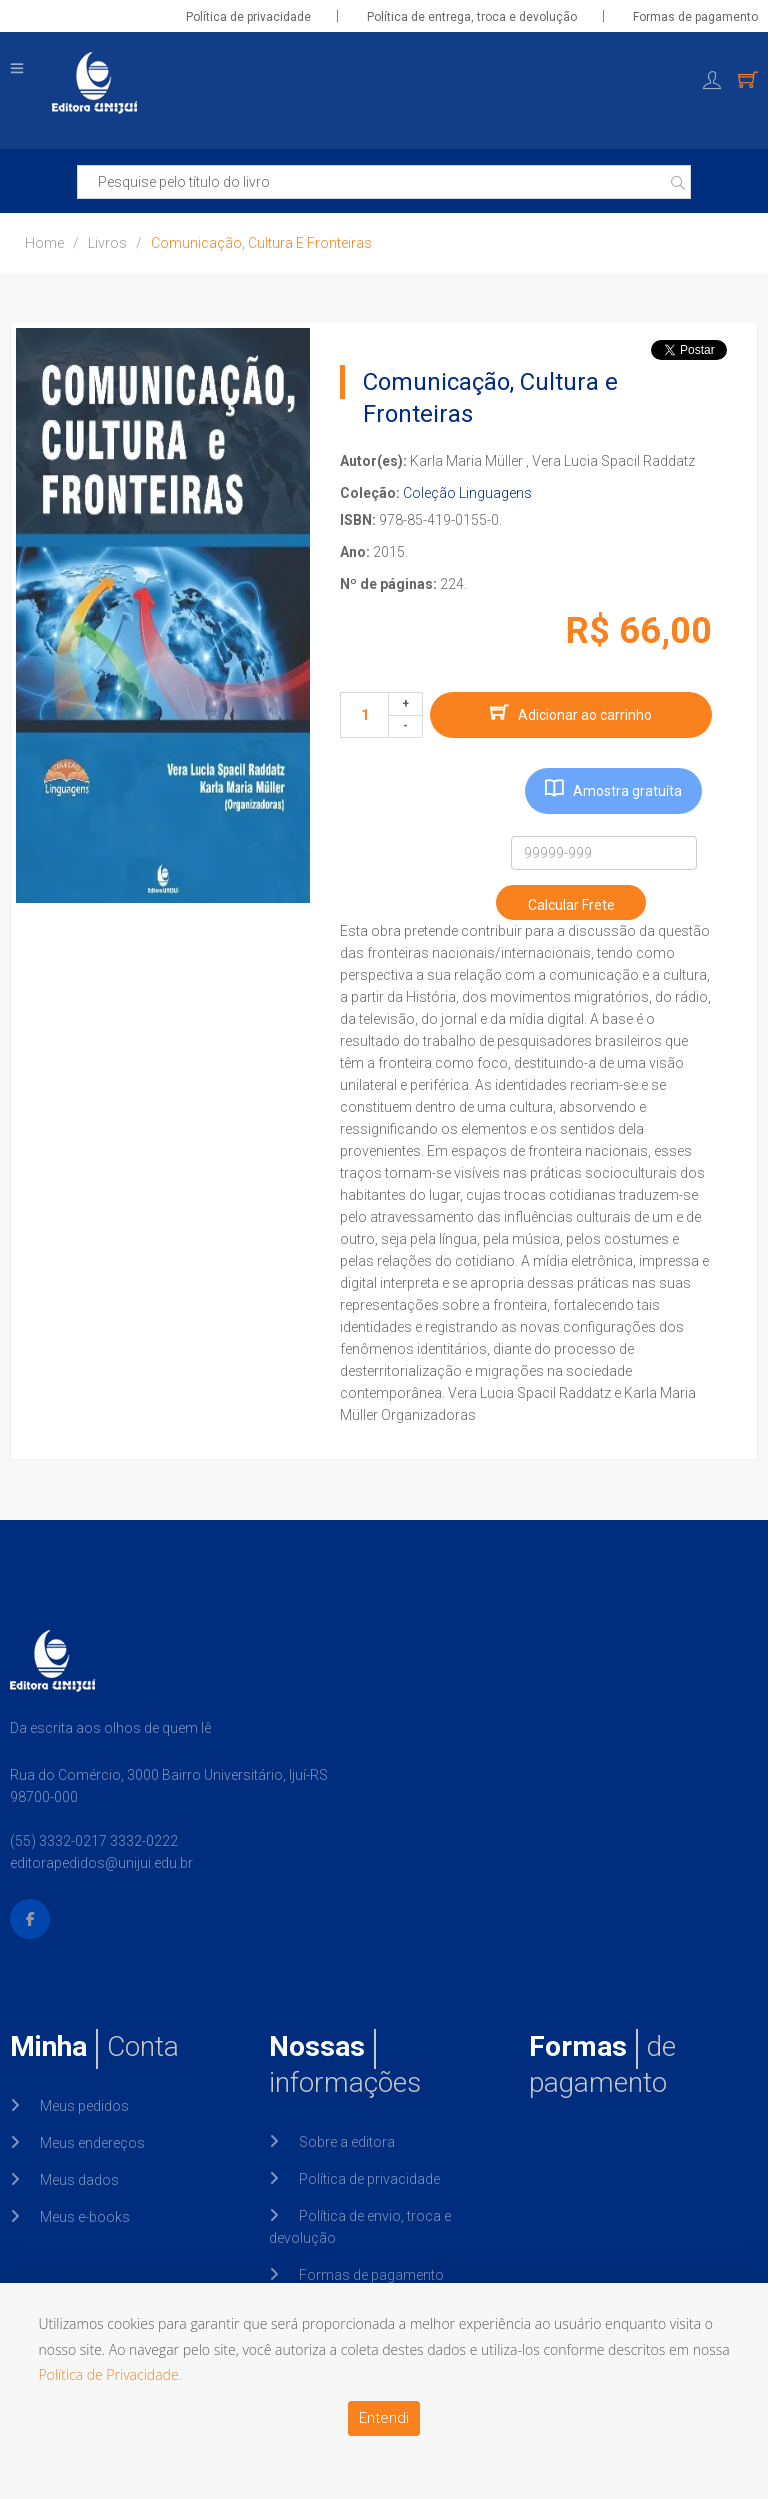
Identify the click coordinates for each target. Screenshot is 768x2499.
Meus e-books (85, 2217)
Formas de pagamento (695, 17)
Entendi (384, 2418)
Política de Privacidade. (110, 2374)
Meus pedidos (84, 2106)
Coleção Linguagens (467, 493)
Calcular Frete (571, 905)
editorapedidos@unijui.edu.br (101, 1863)
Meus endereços (92, 2143)
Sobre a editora (347, 2142)
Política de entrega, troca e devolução (472, 17)
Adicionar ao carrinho (585, 715)
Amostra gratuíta (627, 791)
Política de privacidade (248, 17)
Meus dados (79, 2180)
